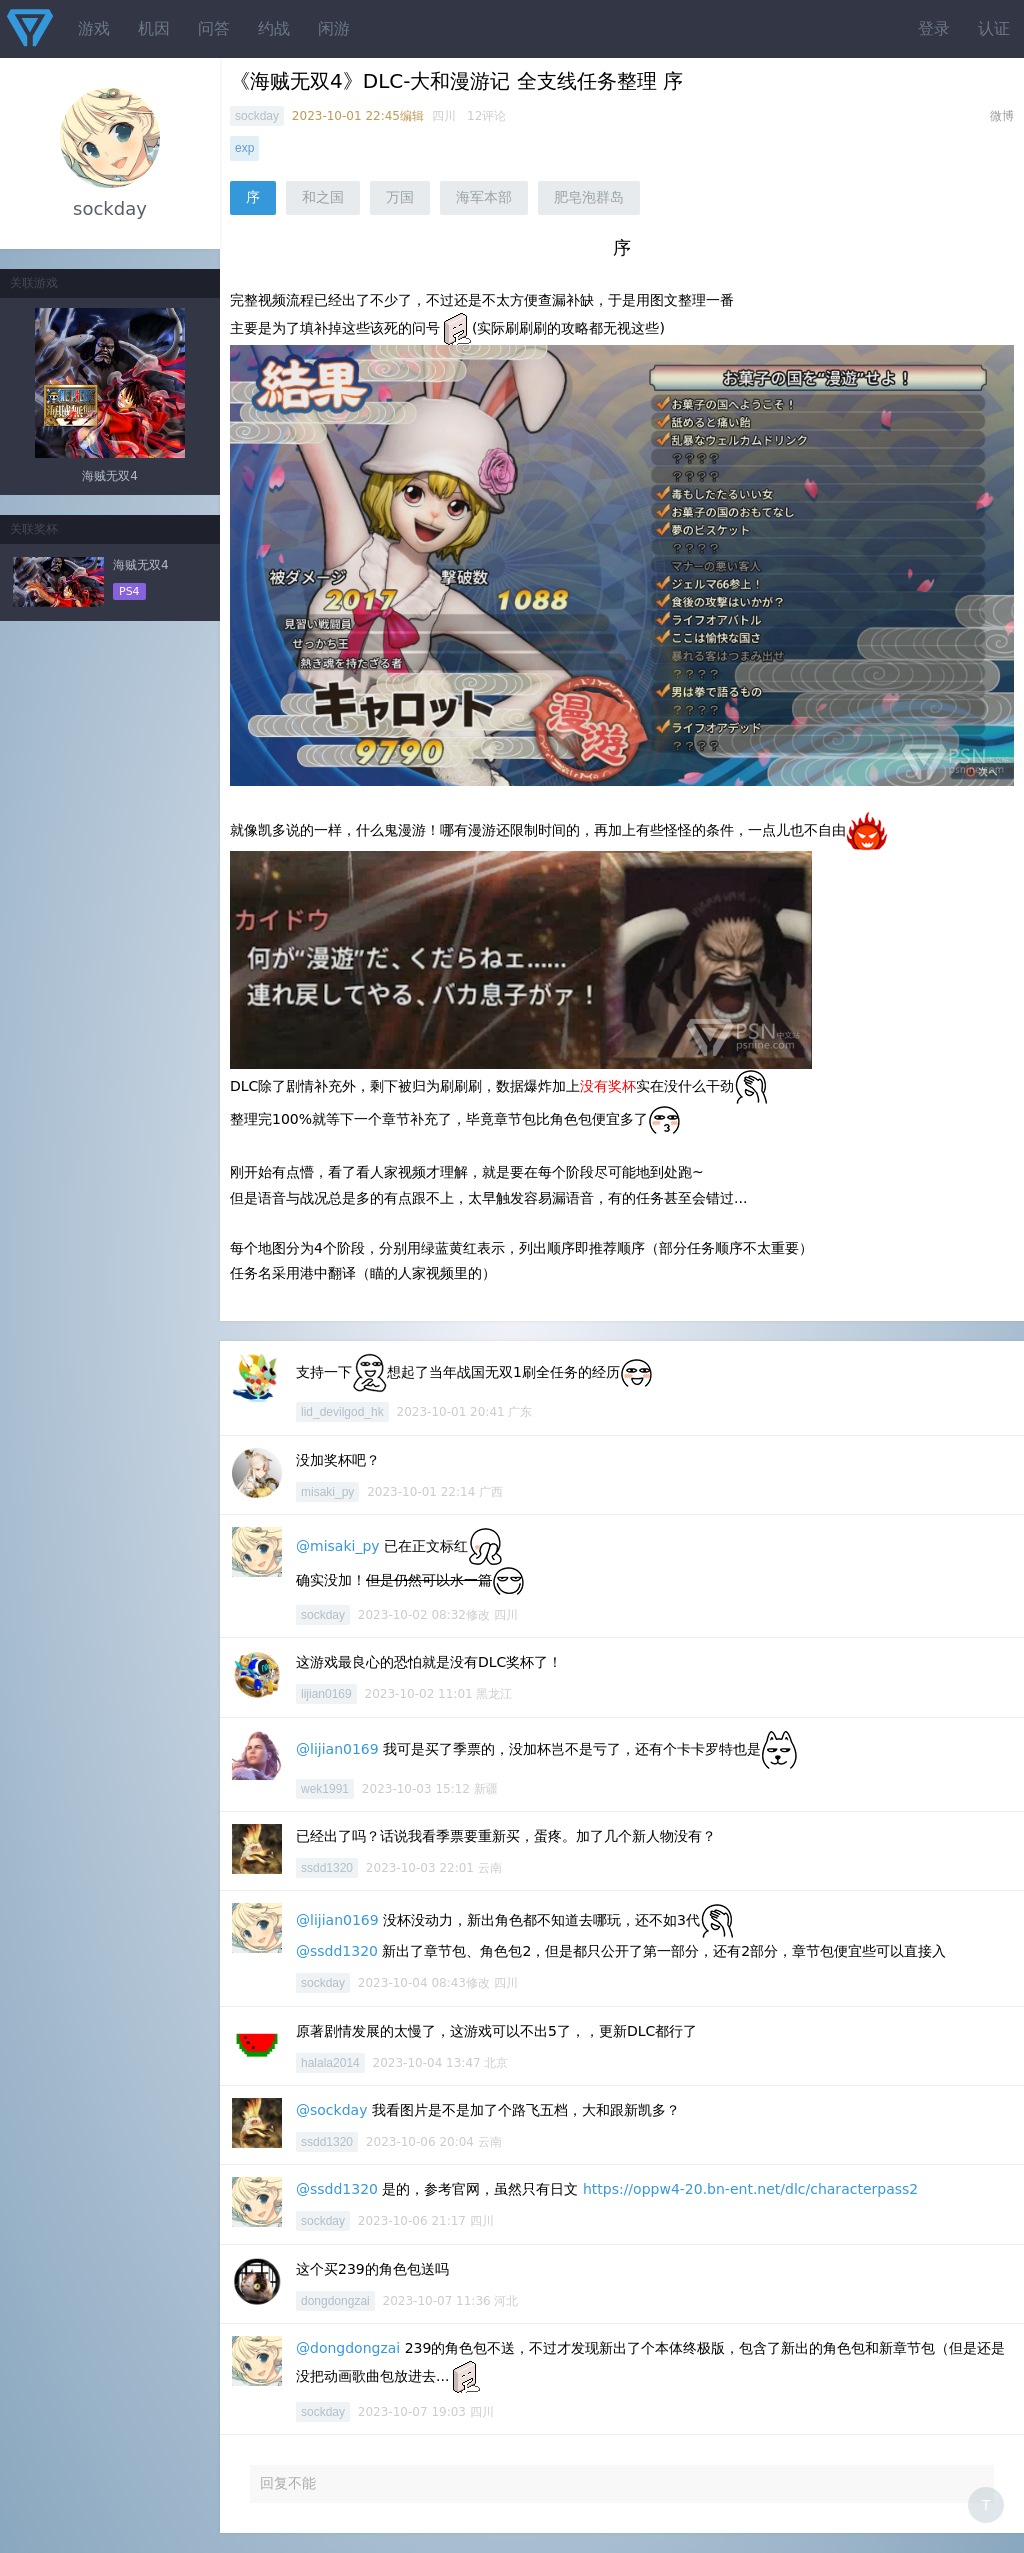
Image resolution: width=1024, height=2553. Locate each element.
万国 (400, 197)
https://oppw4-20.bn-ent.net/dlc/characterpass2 (750, 2189)
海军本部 (484, 197)
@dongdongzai (348, 2348)
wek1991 (325, 1789)
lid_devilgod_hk (342, 1412)
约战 (274, 28)
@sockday (331, 2110)
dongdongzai (335, 2301)
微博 (1002, 116)
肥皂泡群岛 (589, 197)
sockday (257, 116)
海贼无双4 (110, 476)
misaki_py (327, 1492)
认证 (994, 28)
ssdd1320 (327, 1868)
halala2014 (330, 2063)
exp (244, 148)
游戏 (94, 28)
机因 (154, 28)
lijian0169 (326, 1694)
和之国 (323, 197)
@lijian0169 (337, 1749)
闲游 (334, 28)
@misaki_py (338, 1546)
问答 (214, 28)
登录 (934, 28)
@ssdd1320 (337, 1951)
